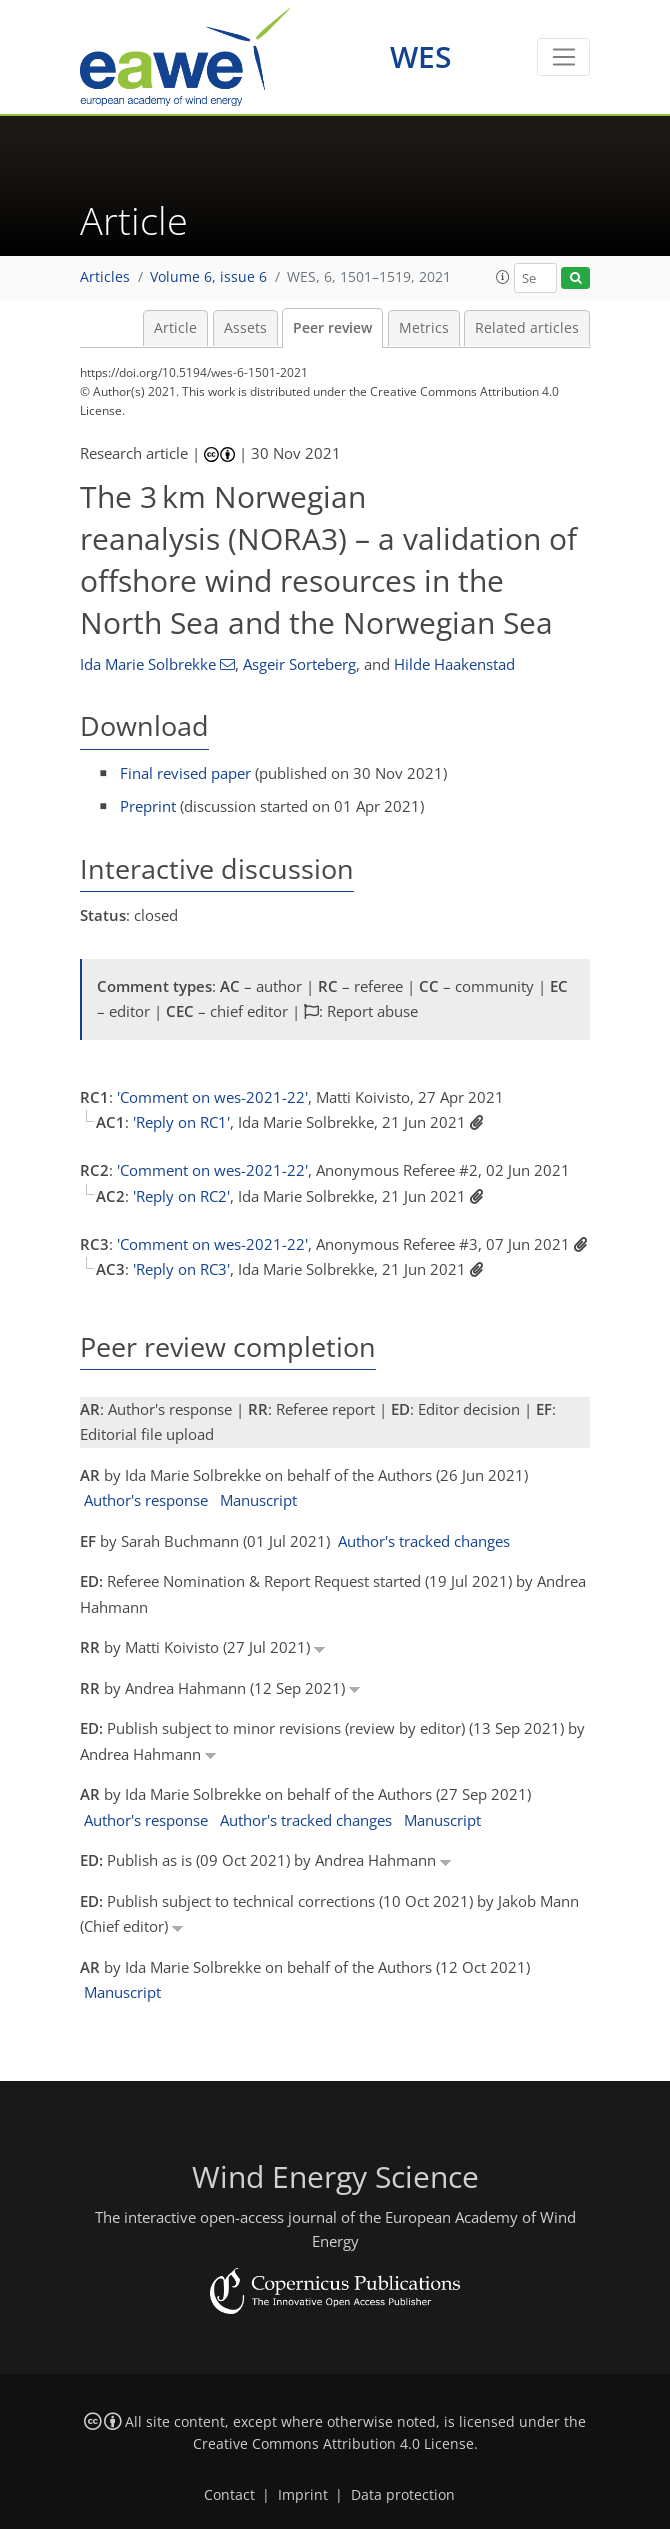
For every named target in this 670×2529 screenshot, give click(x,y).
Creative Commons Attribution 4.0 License (333, 2444)
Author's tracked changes (424, 1541)
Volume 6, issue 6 (208, 277)
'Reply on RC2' (181, 1196)
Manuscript (258, 1500)
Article (175, 328)
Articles (105, 277)
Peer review (332, 328)
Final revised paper (185, 773)
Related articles (527, 328)
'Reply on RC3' (181, 1269)
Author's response (146, 1500)
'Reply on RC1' (181, 1122)
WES (421, 56)
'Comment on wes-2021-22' (212, 1097)
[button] (503, 277)
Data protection (403, 2495)
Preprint (148, 806)
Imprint (303, 2495)
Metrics (424, 328)
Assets (245, 328)
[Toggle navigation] (563, 57)
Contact (229, 2495)
